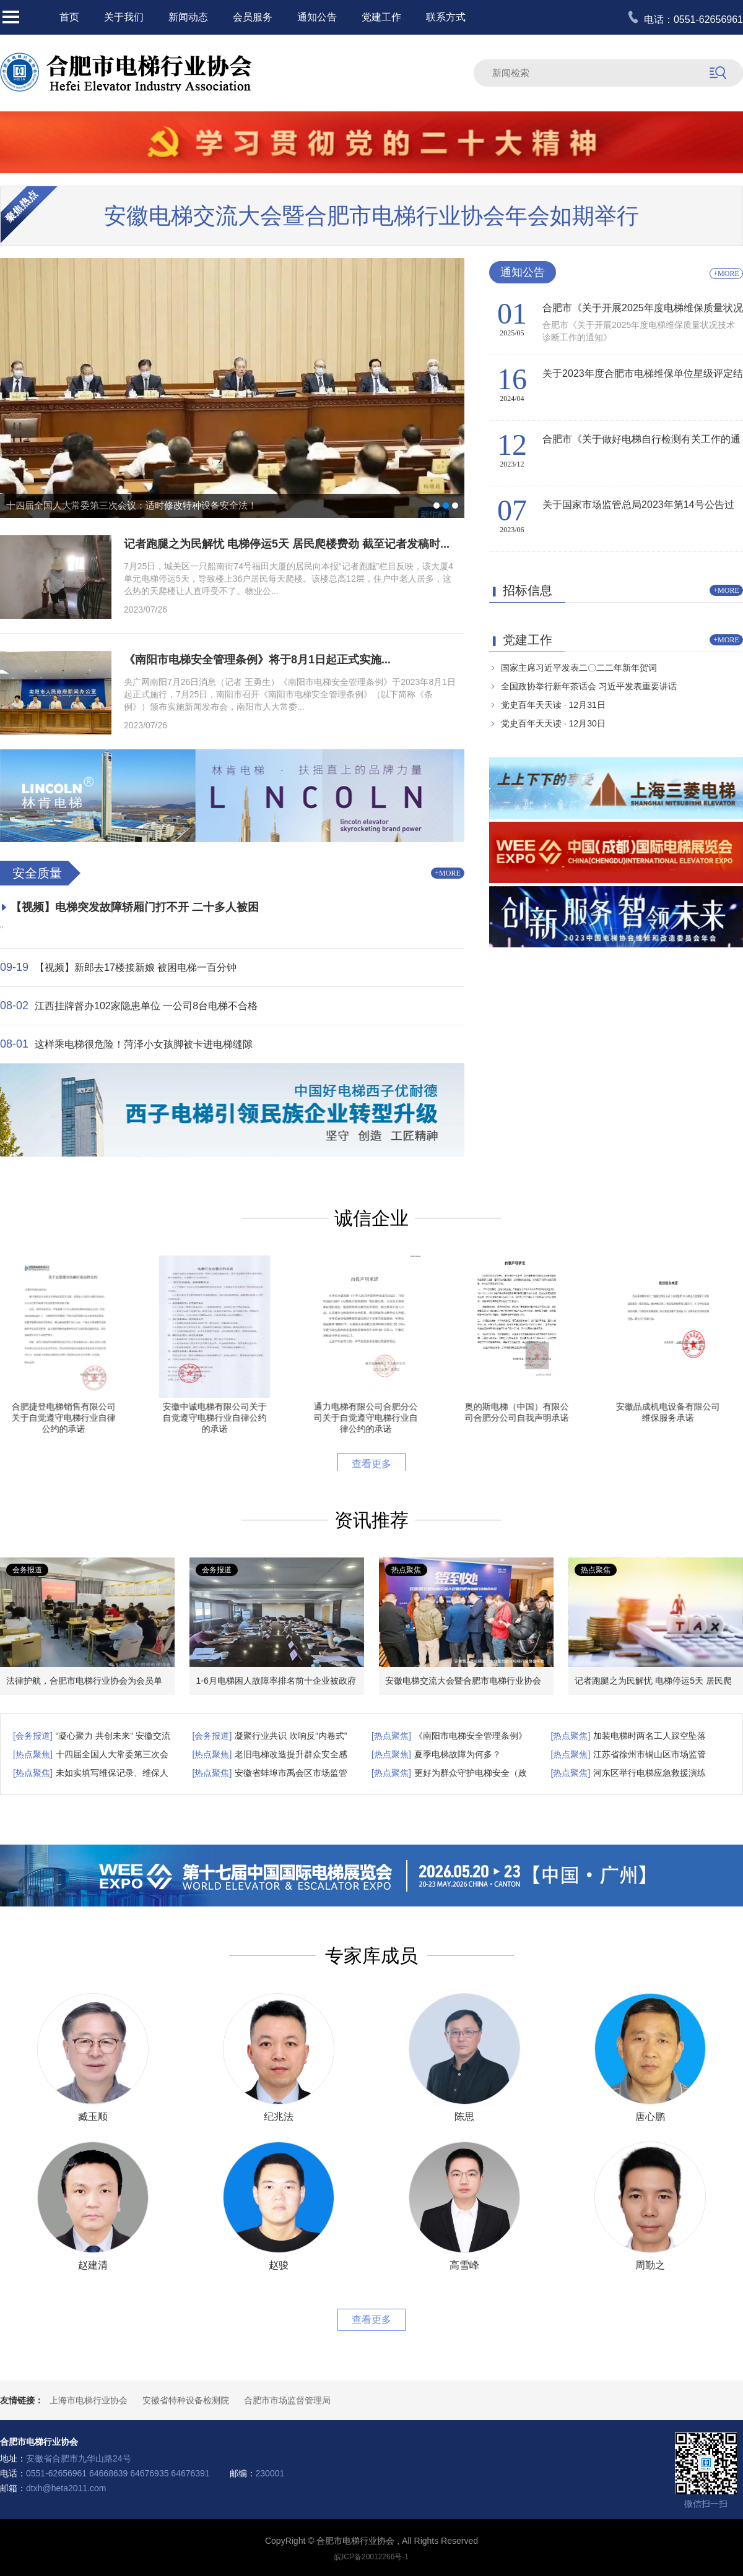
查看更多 (371, 1463)
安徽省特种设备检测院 (185, 2400)
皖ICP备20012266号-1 (371, 2556)
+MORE (447, 873)
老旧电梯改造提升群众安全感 (291, 1754)
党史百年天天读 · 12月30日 (553, 723)
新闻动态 (188, 17)
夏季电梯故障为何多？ (457, 1754)
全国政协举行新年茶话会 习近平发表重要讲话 (589, 686)
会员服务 (252, 17)
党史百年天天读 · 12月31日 (553, 705)
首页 (69, 17)
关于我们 (124, 17)
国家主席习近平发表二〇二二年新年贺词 (579, 668)
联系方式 (446, 17)
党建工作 (381, 17)
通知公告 (317, 17)
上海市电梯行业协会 (89, 2400)
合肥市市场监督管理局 (287, 2400)
